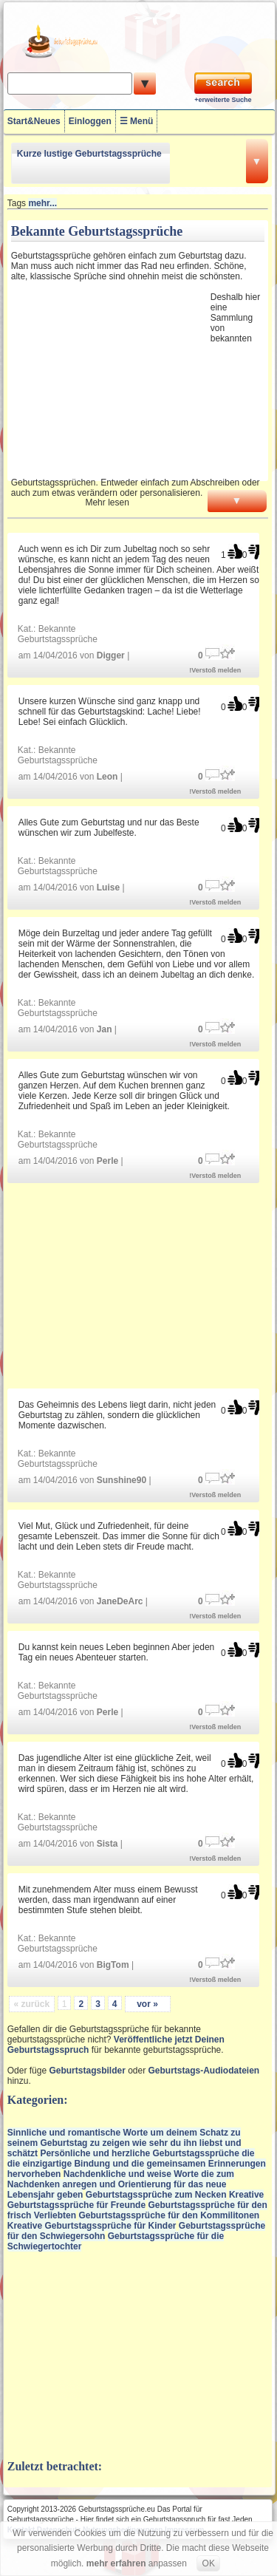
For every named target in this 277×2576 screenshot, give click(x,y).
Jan (104, 1029)
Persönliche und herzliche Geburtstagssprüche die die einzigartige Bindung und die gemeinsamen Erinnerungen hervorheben (136, 2163)
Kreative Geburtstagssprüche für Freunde (135, 2200)
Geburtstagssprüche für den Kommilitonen (168, 2215)
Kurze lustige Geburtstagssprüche (89, 154)
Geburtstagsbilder (87, 2070)
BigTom (113, 1965)
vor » (147, 2004)
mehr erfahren (116, 2563)
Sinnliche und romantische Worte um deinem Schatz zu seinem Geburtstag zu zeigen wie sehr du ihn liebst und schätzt (124, 2142)
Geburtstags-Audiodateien (204, 2070)
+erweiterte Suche (222, 99)
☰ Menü (137, 121)
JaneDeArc (120, 1601)
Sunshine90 (121, 1480)
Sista (107, 1844)
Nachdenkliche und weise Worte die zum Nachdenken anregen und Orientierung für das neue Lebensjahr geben (120, 2184)
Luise (108, 887)
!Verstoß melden (215, 670)
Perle (107, 1161)
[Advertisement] (109, 379)
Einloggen (90, 121)
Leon (107, 776)
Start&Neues (34, 121)
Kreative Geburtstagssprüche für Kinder (92, 2226)
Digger (111, 655)
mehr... (42, 203)
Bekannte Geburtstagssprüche (58, 634)
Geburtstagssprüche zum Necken (156, 2195)
